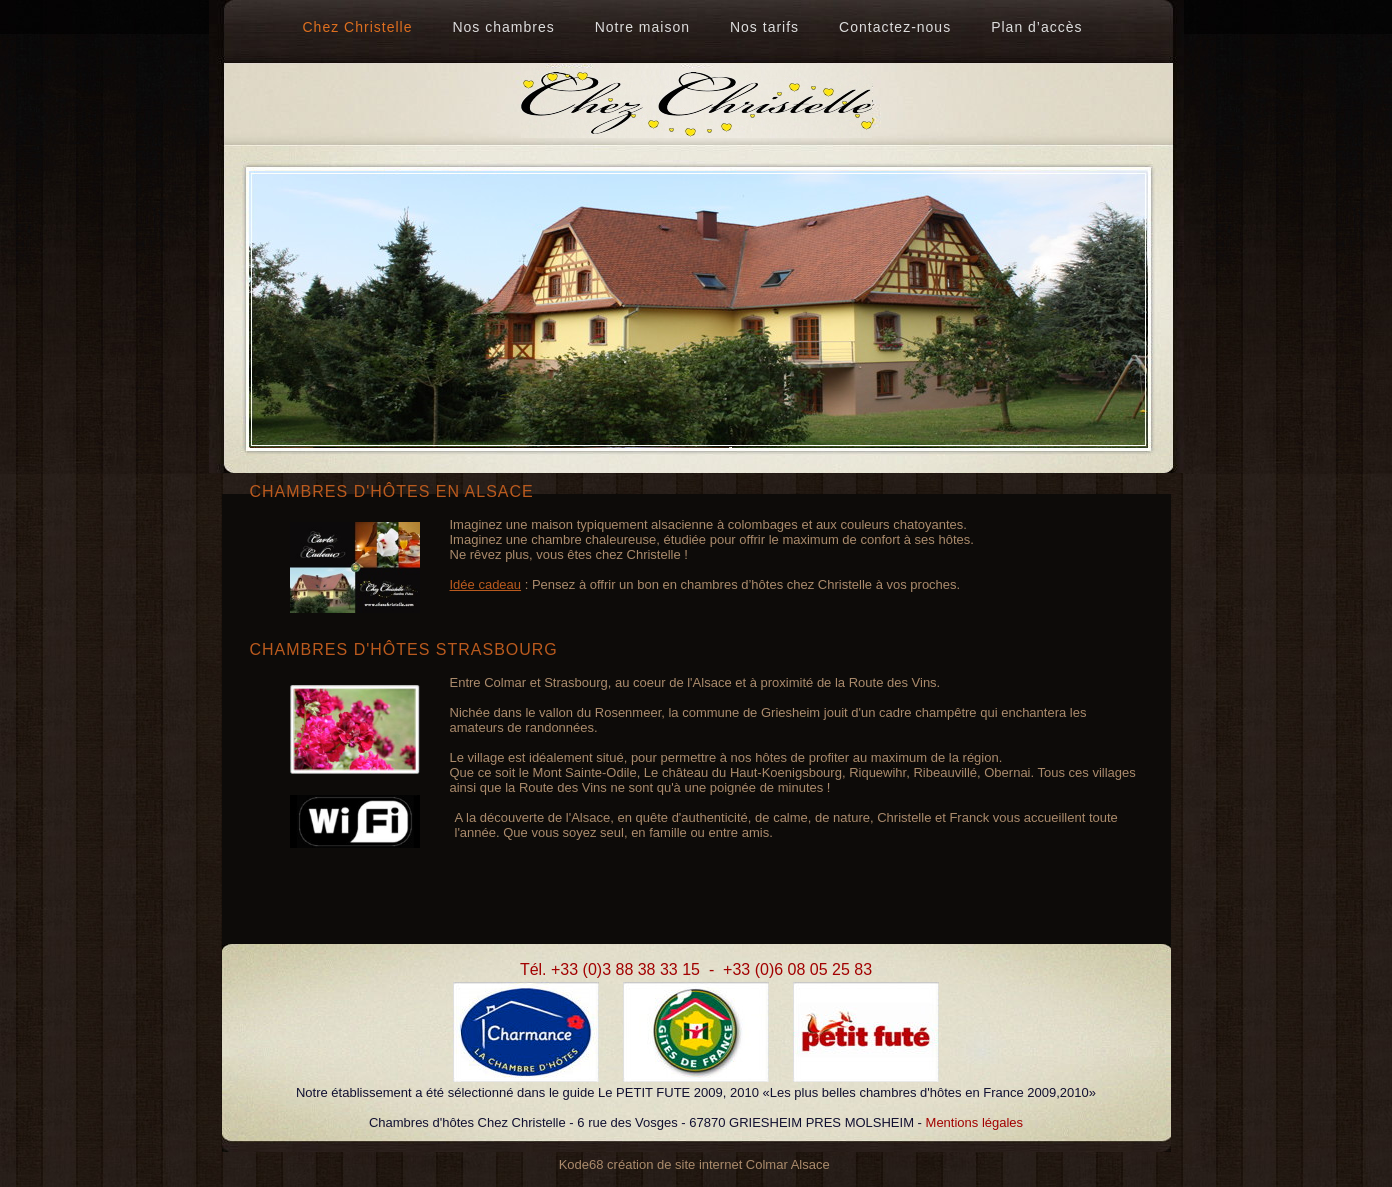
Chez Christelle (358, 27)
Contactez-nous (895, 27)
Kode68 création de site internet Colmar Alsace (694, 1164)
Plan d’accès (1036, 27)
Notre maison (642, 27)
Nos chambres (503, 27)
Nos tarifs (764, 27)
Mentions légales (975, 1122)
